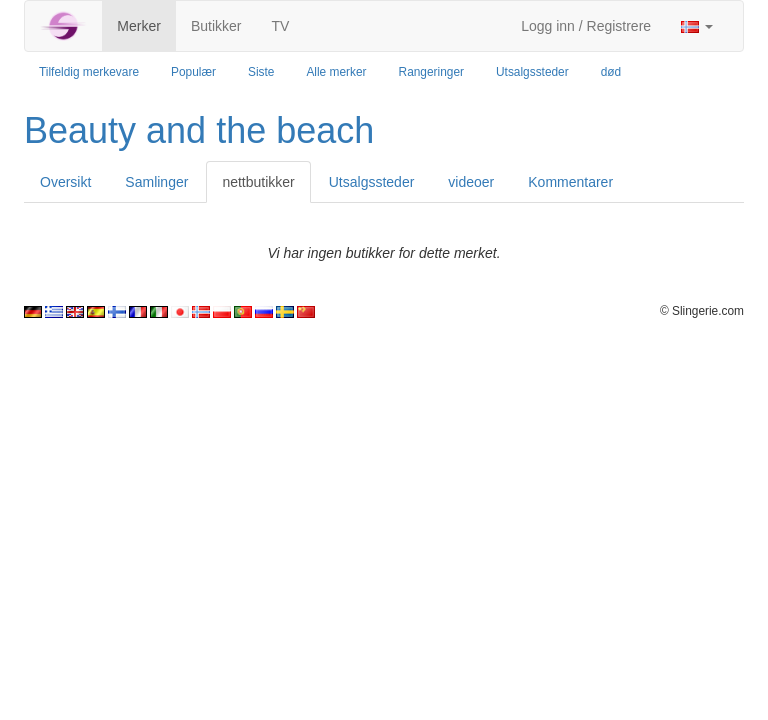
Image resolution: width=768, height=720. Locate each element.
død (611, 72)
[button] (697, 26)
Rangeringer (431, 72)
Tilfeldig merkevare (89, 72)
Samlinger (156, 182)
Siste (261, 72)
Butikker (216, 26)
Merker (139, 26)
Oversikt (65, 182)
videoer (471, 182)
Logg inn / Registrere (586, 26)
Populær (193, 72)
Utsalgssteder (532, 72)
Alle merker (336, 72)
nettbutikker (258, 182)
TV (280, 26)
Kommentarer (570, 182)
